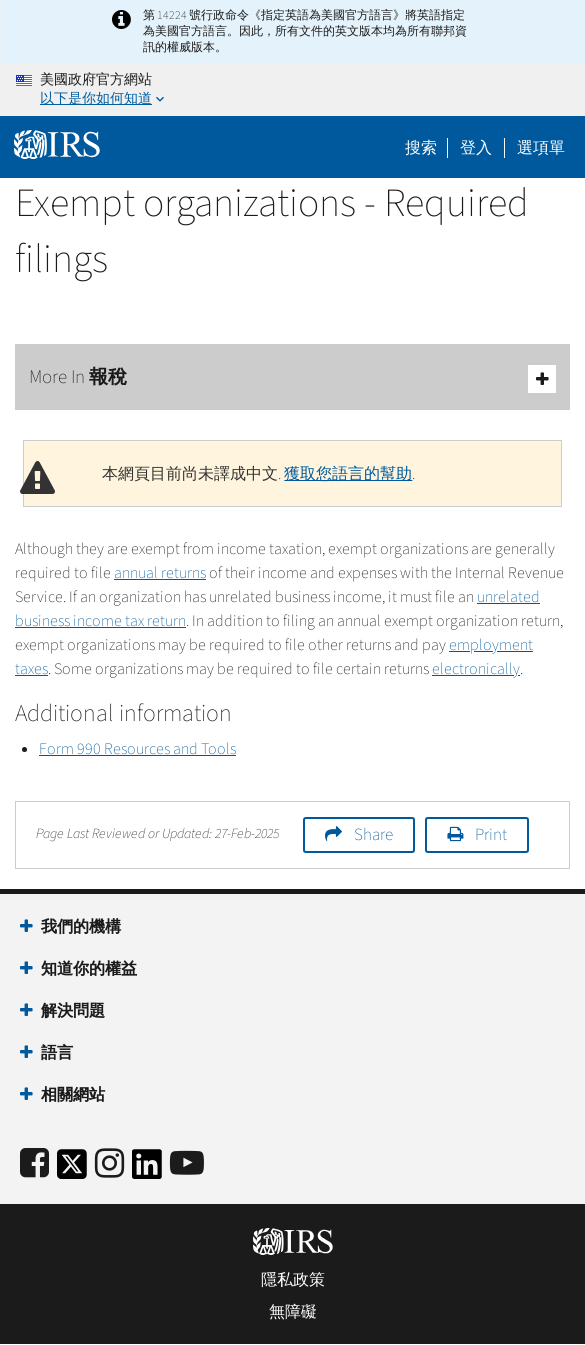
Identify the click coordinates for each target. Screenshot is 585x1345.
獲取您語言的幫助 (348, 474)
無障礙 (293, 1312)
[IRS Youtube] (187, 1164)
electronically (476, 669)
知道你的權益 (89, 969)
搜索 (421, 148)
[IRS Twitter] (72, 1170)
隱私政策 (293, 1280)
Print (491, 835)
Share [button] (373, 835)
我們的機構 (81, 927)
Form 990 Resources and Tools (137, 749)
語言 (57, 1053)
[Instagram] (109, 1164)
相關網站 (73, 1095)
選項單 (541, 148)
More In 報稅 (292, 378)
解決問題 (73, 1011)
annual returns (160, 573)
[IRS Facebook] (34, 1164)
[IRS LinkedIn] (147, 1170)
